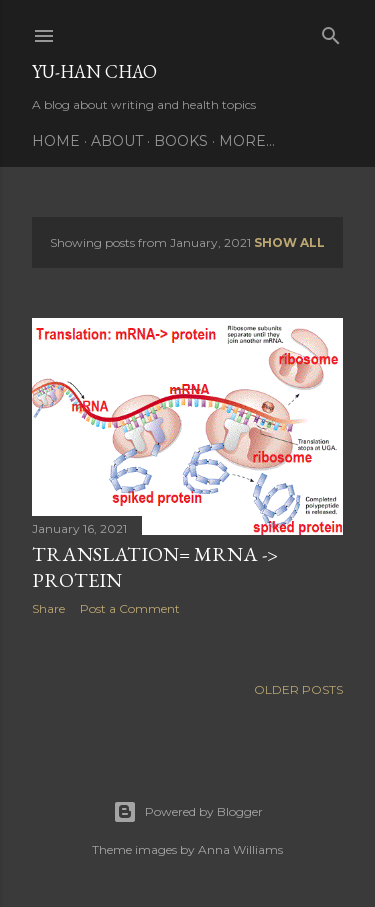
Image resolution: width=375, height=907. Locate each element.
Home (56, 141)
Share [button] (48, 608)
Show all (289, 242)
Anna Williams (240, 849)
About (117, 141)
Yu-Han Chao (94, 71)
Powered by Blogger (188, 812)
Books (181, 141)
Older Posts (298, 689)
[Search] (331, 31)
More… (247, 141)
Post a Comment (130, 608)
